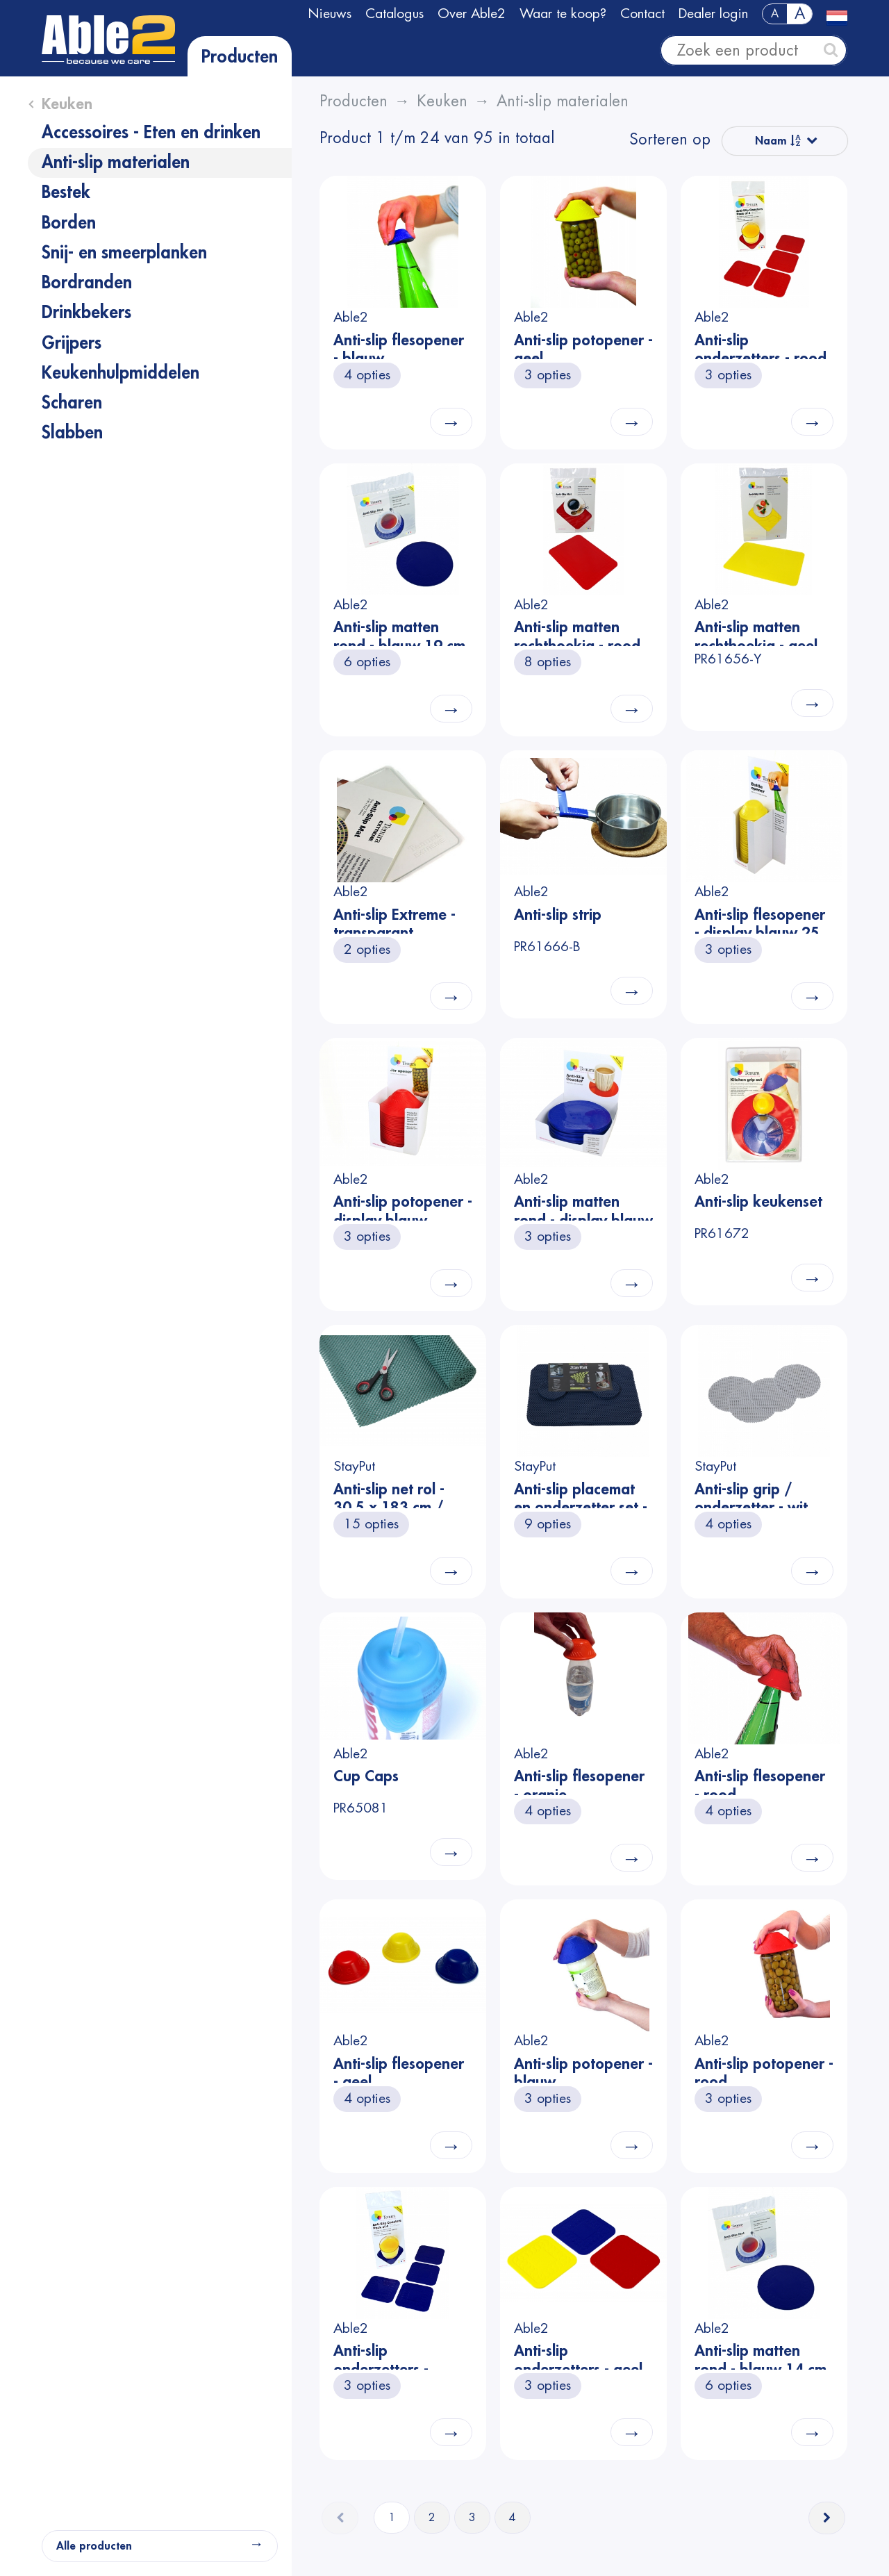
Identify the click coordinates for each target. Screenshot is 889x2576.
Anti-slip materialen (116, 162)
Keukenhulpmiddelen (120, 373)
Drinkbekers (86, 312)
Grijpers (71, 343)
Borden (69, 223)
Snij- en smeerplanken (124, 253)
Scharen (72, 403)
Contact (642, 13)
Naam (778, 141)
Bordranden (87, 282)
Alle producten (94, 2546)
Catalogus (394, 13)
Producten (239, 57)
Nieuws (329, 13)
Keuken (67, 104)
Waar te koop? (563, 13)
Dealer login (713, 13)
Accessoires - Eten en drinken (151, 132)
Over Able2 (472, 13)
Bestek (66, 192)
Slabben (72, 432)
